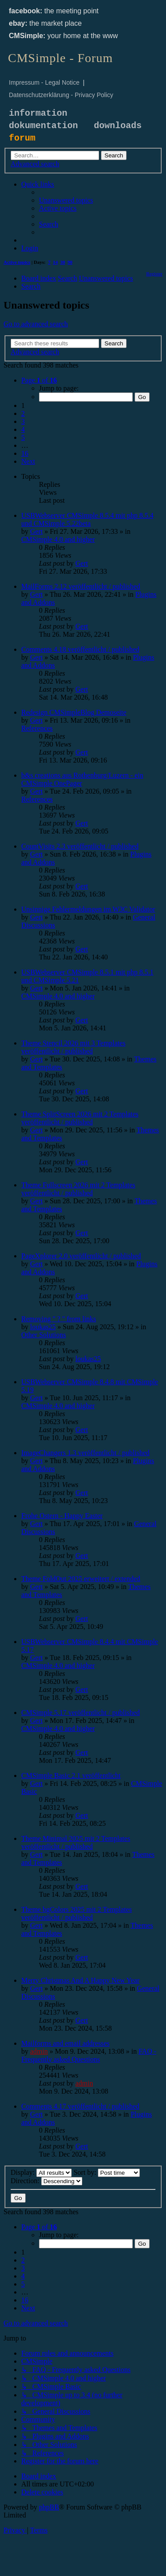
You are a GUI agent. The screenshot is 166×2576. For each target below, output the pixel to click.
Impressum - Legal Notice (44, 82)
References (37, 728)
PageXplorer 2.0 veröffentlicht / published (81, 1256)
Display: (41, 2172)
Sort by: (106, 2172)
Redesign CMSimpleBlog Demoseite (73, 712)
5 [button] (23, 437)
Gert (36, 531)
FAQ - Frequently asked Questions (88, 2055)
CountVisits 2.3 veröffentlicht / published (80, 846)
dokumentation (43, 126)
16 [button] (24, 453)
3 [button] (23, 421)
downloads (118, 126)
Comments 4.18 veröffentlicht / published (80, 649)
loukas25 (43, 1327)
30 (62, 262)
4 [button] (23, 429)
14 (55, 262)
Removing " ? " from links (58, 1319)
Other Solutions (43, 1335)
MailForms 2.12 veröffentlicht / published (80, 586)
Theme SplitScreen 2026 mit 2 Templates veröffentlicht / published (80, 1118)
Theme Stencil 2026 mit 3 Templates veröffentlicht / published (73, 1047)
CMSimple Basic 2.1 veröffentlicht (71, 1775)
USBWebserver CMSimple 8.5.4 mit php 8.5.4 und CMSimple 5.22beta (87, 519)
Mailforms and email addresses (65, 2043)
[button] (39, 380)
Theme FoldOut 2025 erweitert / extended (80, 1578)
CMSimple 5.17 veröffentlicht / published (80, 1712)
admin (39, 2051)
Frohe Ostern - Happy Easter (62, 1515)
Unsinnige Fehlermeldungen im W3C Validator (88, 909)
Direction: (46, 2181)
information (38, 113)
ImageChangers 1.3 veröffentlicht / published (85, 1452)
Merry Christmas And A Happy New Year (80, 1980)
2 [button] (23, 413)
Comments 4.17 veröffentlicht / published (80, 2106)
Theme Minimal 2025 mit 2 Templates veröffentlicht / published (75, 1842)
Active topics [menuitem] (17, 262)
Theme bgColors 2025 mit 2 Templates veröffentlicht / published (76, 1913)
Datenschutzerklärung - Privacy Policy (61, 94)
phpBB (49, 2507)
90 (70, 262)
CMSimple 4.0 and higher (58, 539)
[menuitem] (66, 200)
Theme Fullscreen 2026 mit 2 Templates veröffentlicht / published (78, 1189)
